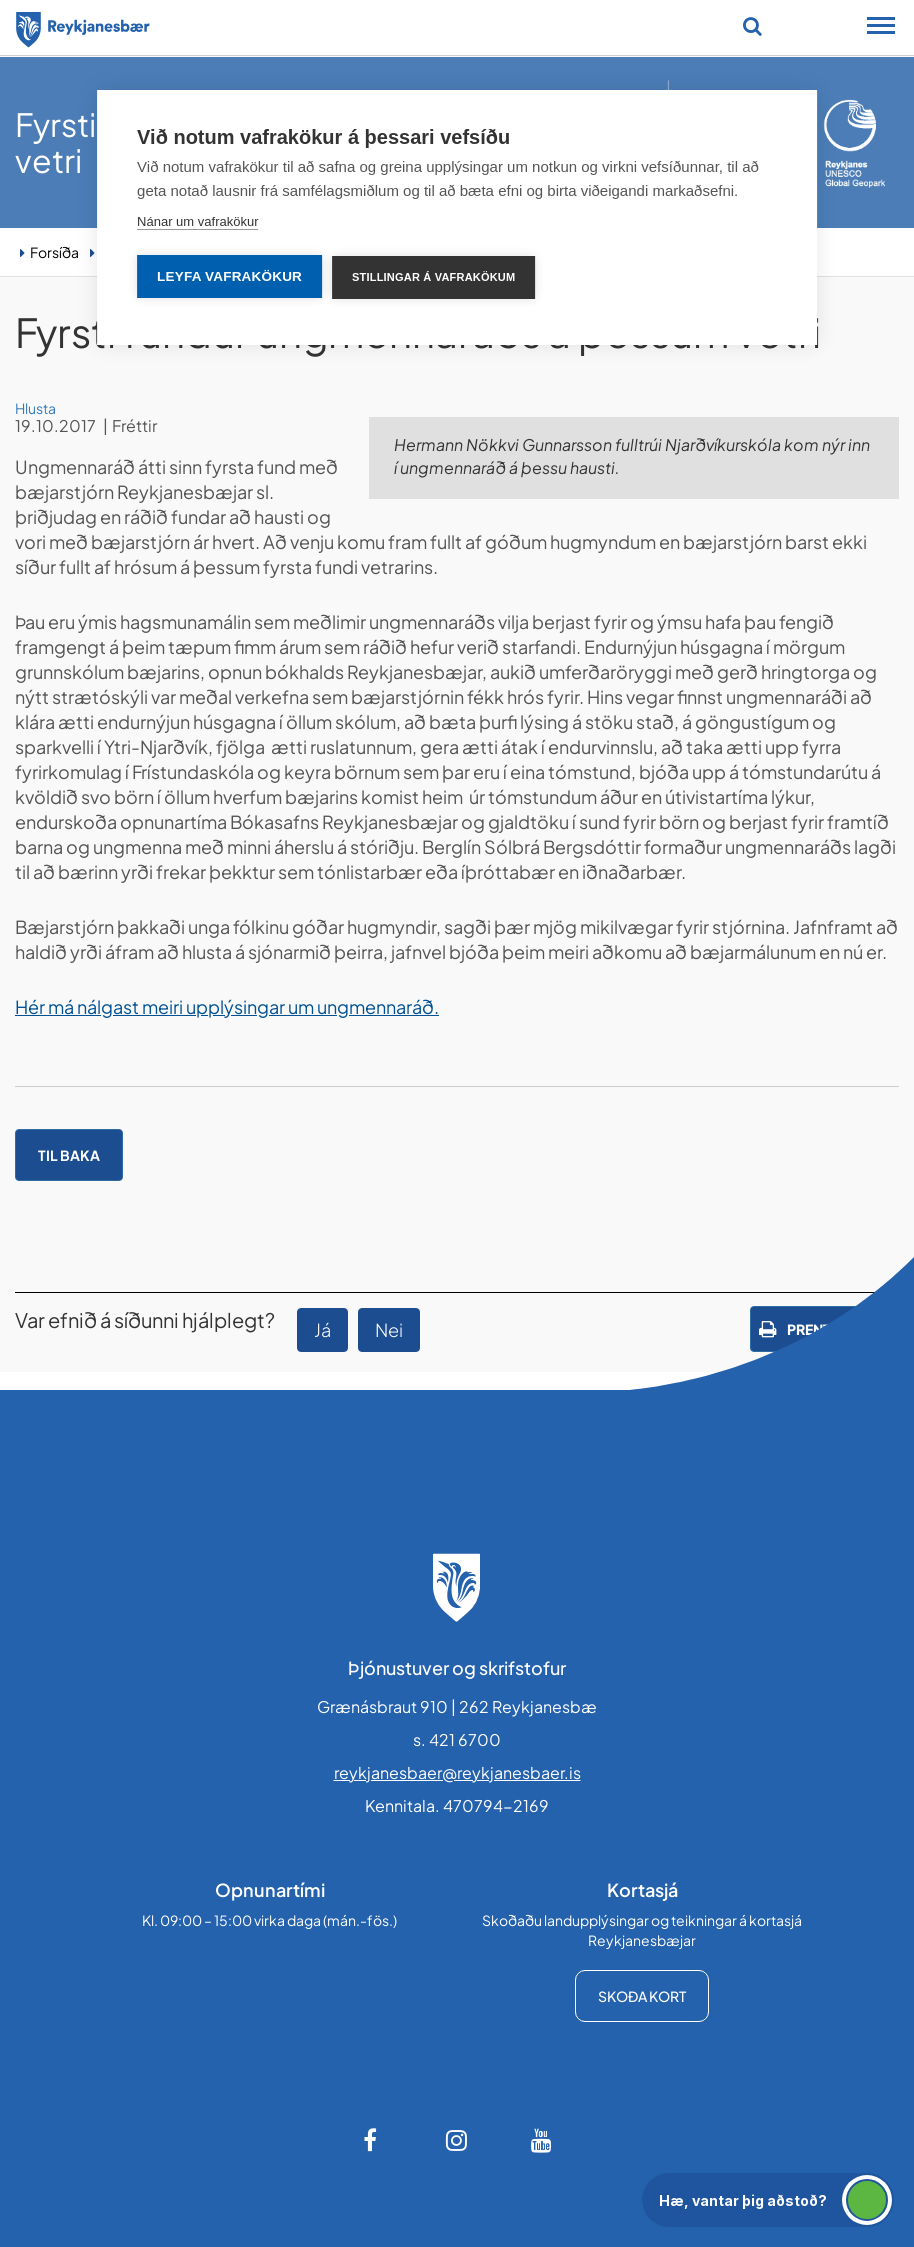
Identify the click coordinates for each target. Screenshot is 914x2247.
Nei (389, 1329)
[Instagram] (457, 2140)
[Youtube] (542, 2140)
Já (322, 1329)
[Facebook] (372, 2140)
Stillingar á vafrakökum (433, 277)
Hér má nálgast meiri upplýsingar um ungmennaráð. (227, 1006)
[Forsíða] (83, 26)
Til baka (69, 1155)
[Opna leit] (752, 26)
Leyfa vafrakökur (229, 276)
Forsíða (54, 252)
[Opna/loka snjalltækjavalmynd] (881, 28)
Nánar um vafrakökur (197, 221)
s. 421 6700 (457, 1739)
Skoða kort (642, 1996)
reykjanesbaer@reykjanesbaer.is (457, 1772)
